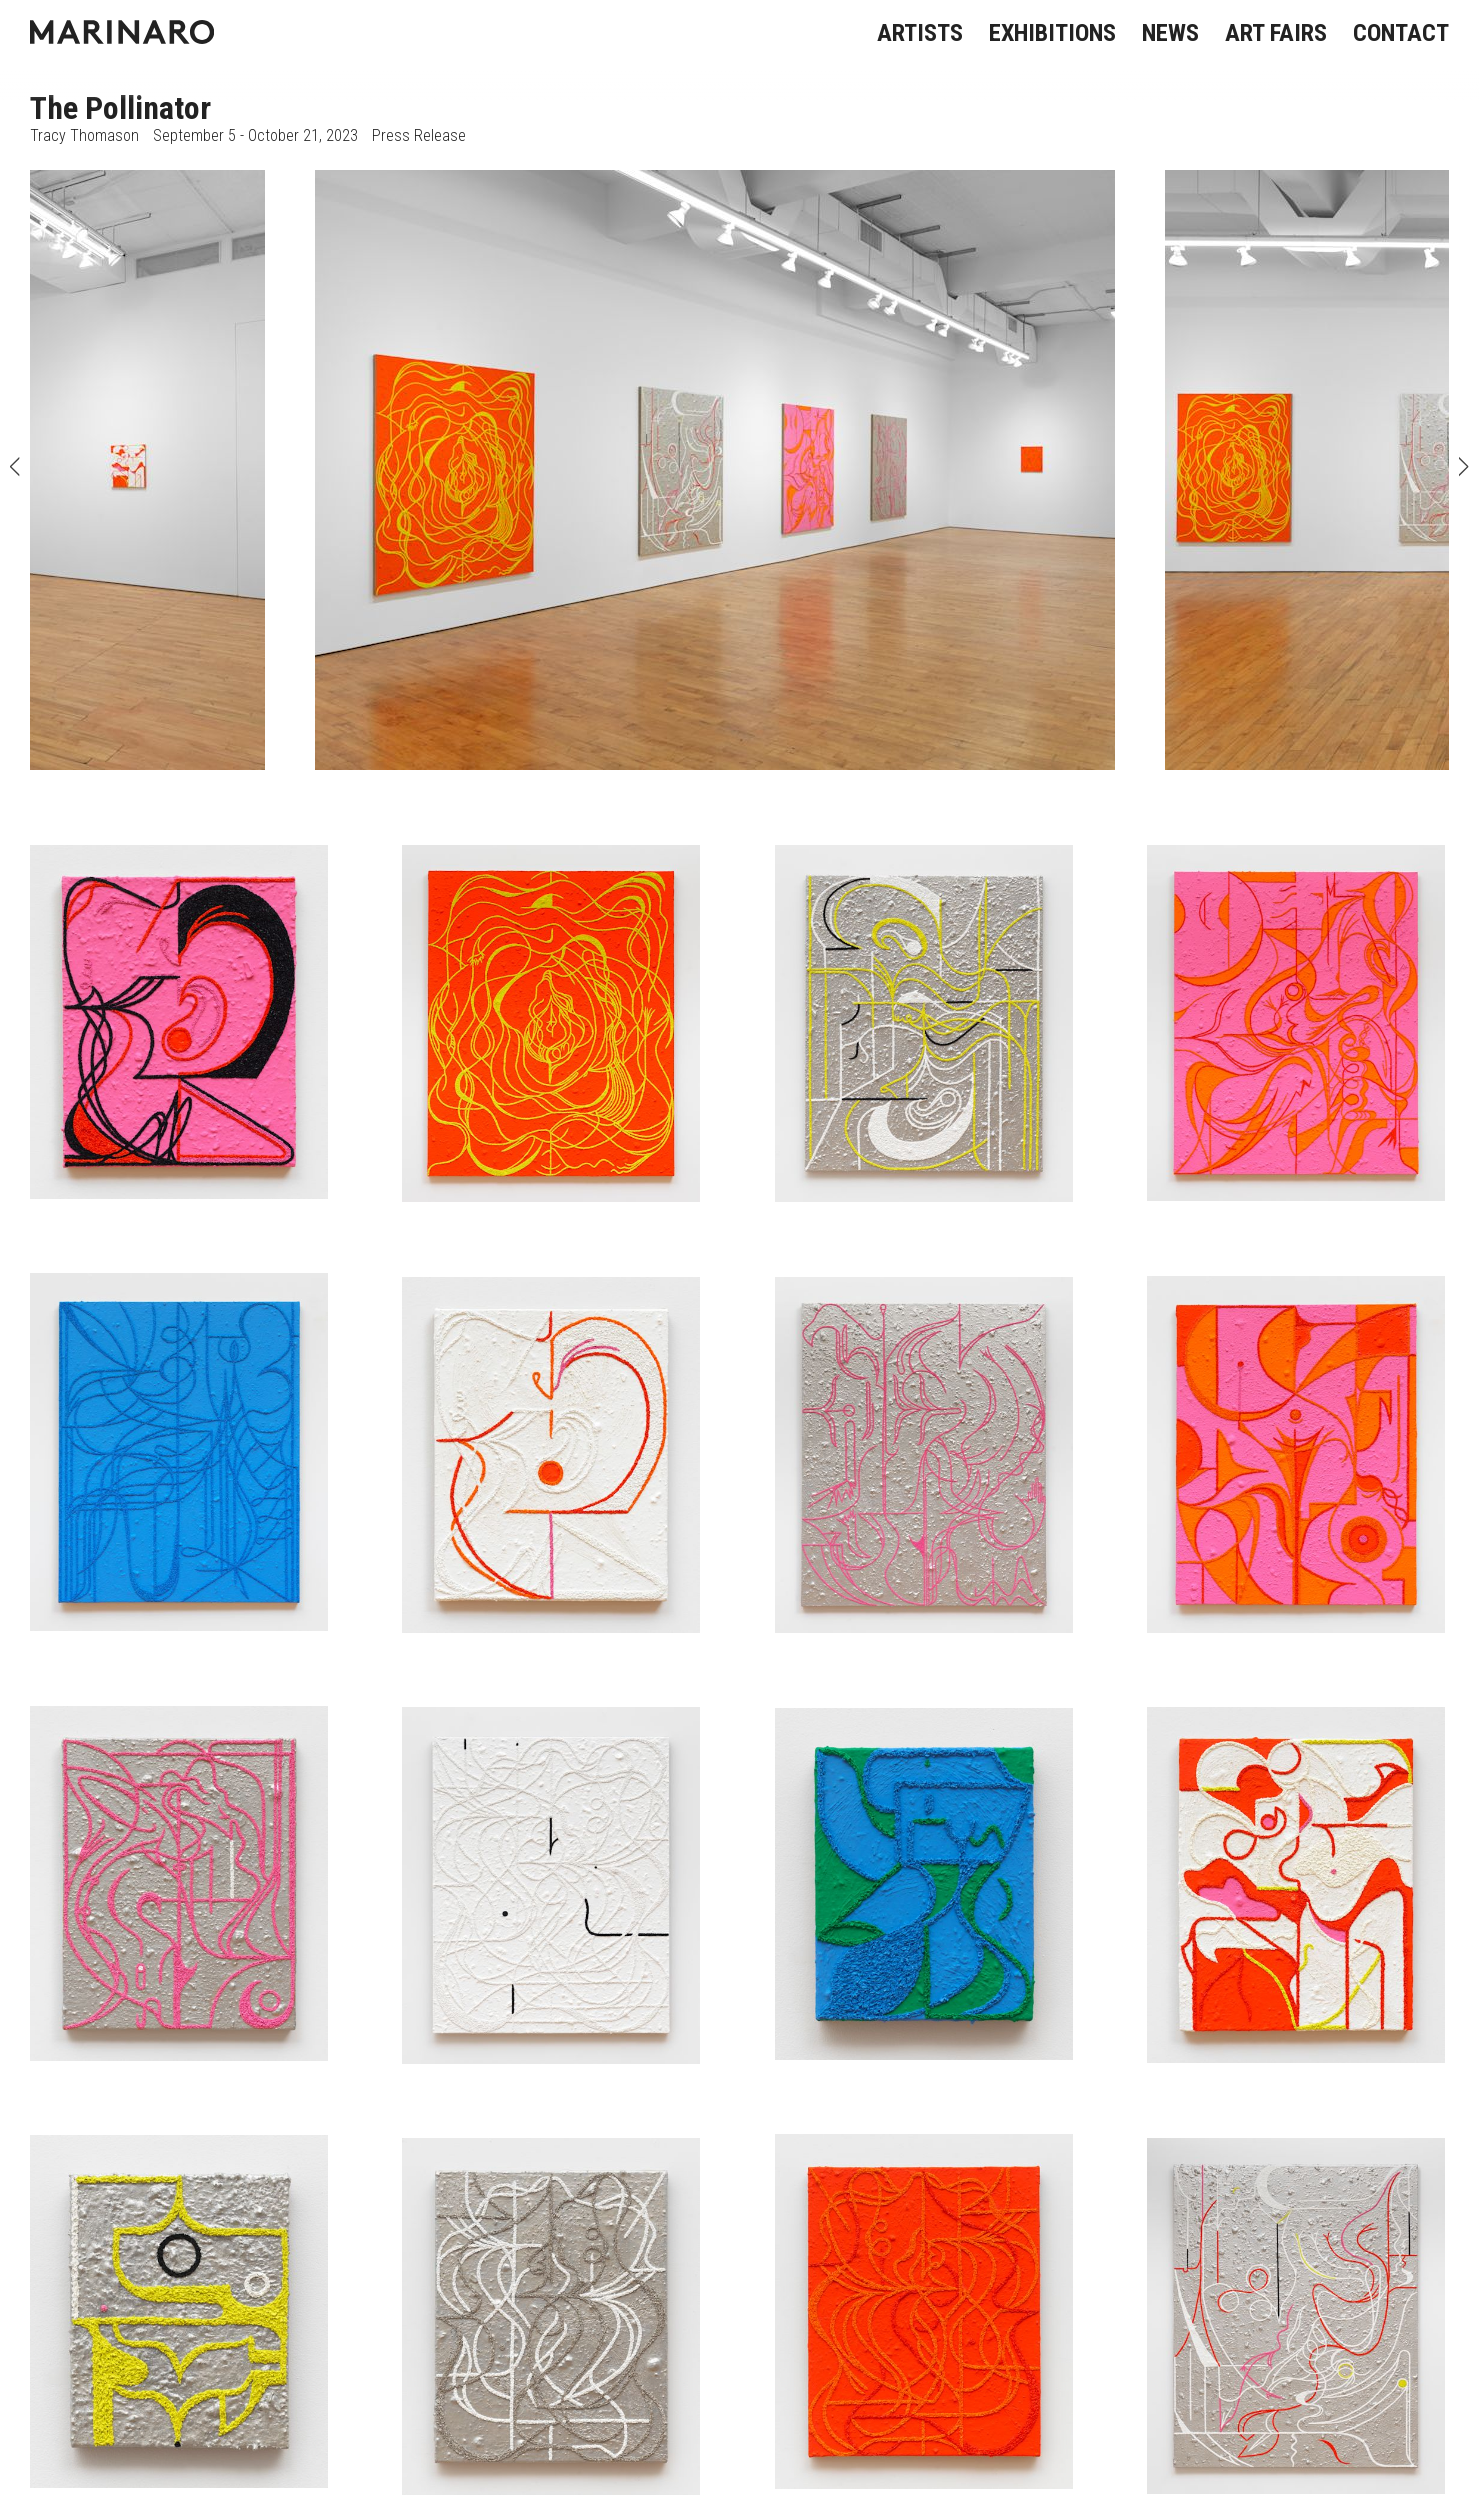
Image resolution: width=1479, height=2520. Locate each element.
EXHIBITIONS (1052, 33)
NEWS (1170, 33)
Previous (15, 470)
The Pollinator (120, 108)
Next (1464, 470)
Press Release (419, 135)
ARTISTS (920, 33)
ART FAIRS (1276, 33)
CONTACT (1401, 33)
